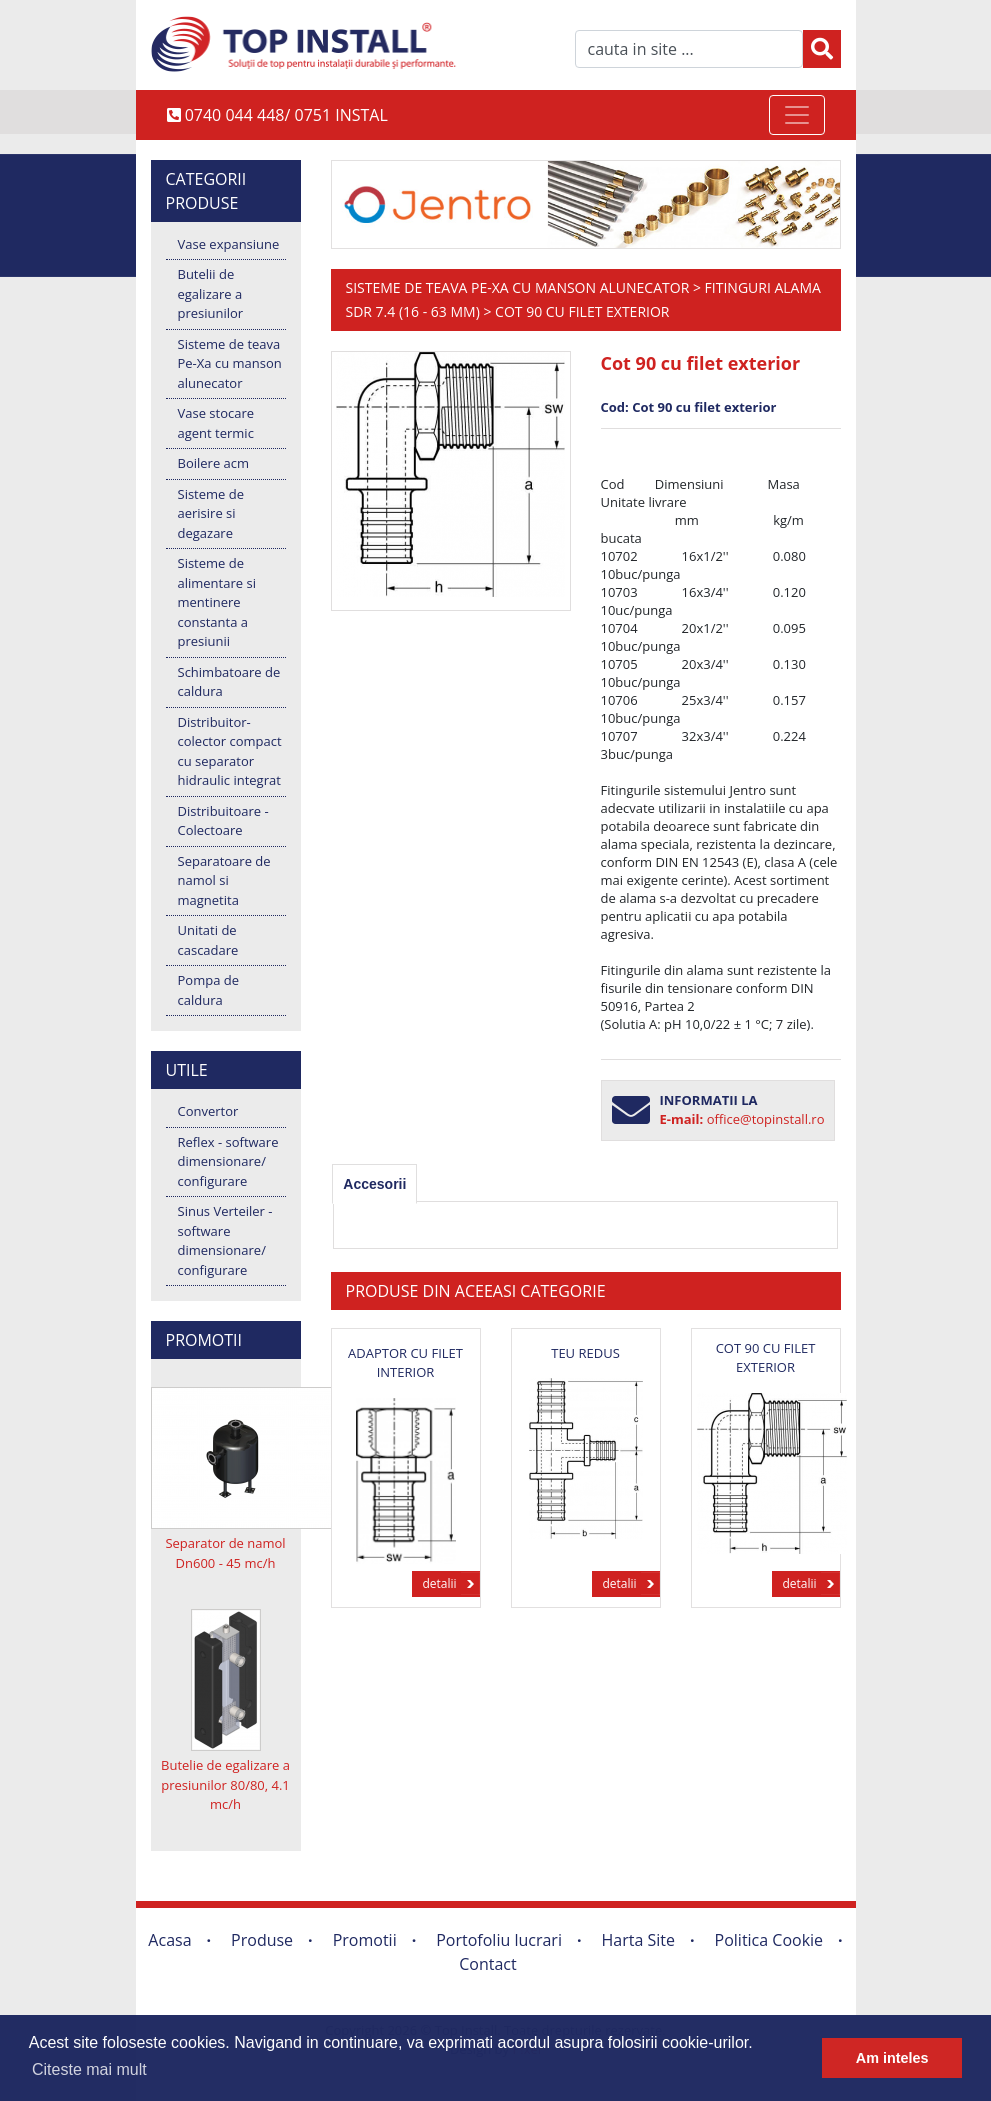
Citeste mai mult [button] (89, 2069)
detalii (439, 1583)
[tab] (374, 1184)
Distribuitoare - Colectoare (223, 821)
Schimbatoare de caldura (229, 682)
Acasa (169, 1940)
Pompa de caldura (208, 990)
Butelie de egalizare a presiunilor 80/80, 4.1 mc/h (225, 1784)
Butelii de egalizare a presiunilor (211, 293)
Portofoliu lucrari (499, 1940)
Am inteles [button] (892, 2058)
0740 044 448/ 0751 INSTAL (277, 115)
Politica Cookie (769, 1940)
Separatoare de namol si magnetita (224, 880)
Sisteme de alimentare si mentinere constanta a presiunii (217, 602)
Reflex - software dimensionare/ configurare (228, 1161)
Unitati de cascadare (208, 940)
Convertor (208, 1111)
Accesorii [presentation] (374, 1184)
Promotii (365, 1940)
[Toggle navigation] (797, 115)
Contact (487, 1964)
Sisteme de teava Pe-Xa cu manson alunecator (230, 363)
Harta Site (638, 1940)
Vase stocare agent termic (216, 423)
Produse (262, 1940)
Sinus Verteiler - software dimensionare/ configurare (225, 1240)
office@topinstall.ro (766, 1119)
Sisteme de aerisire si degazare (211, 513)
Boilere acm (214, 463)
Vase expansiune (229, 244)
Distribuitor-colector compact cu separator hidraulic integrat (230, 751)
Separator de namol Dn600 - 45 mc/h (225, 1553)
